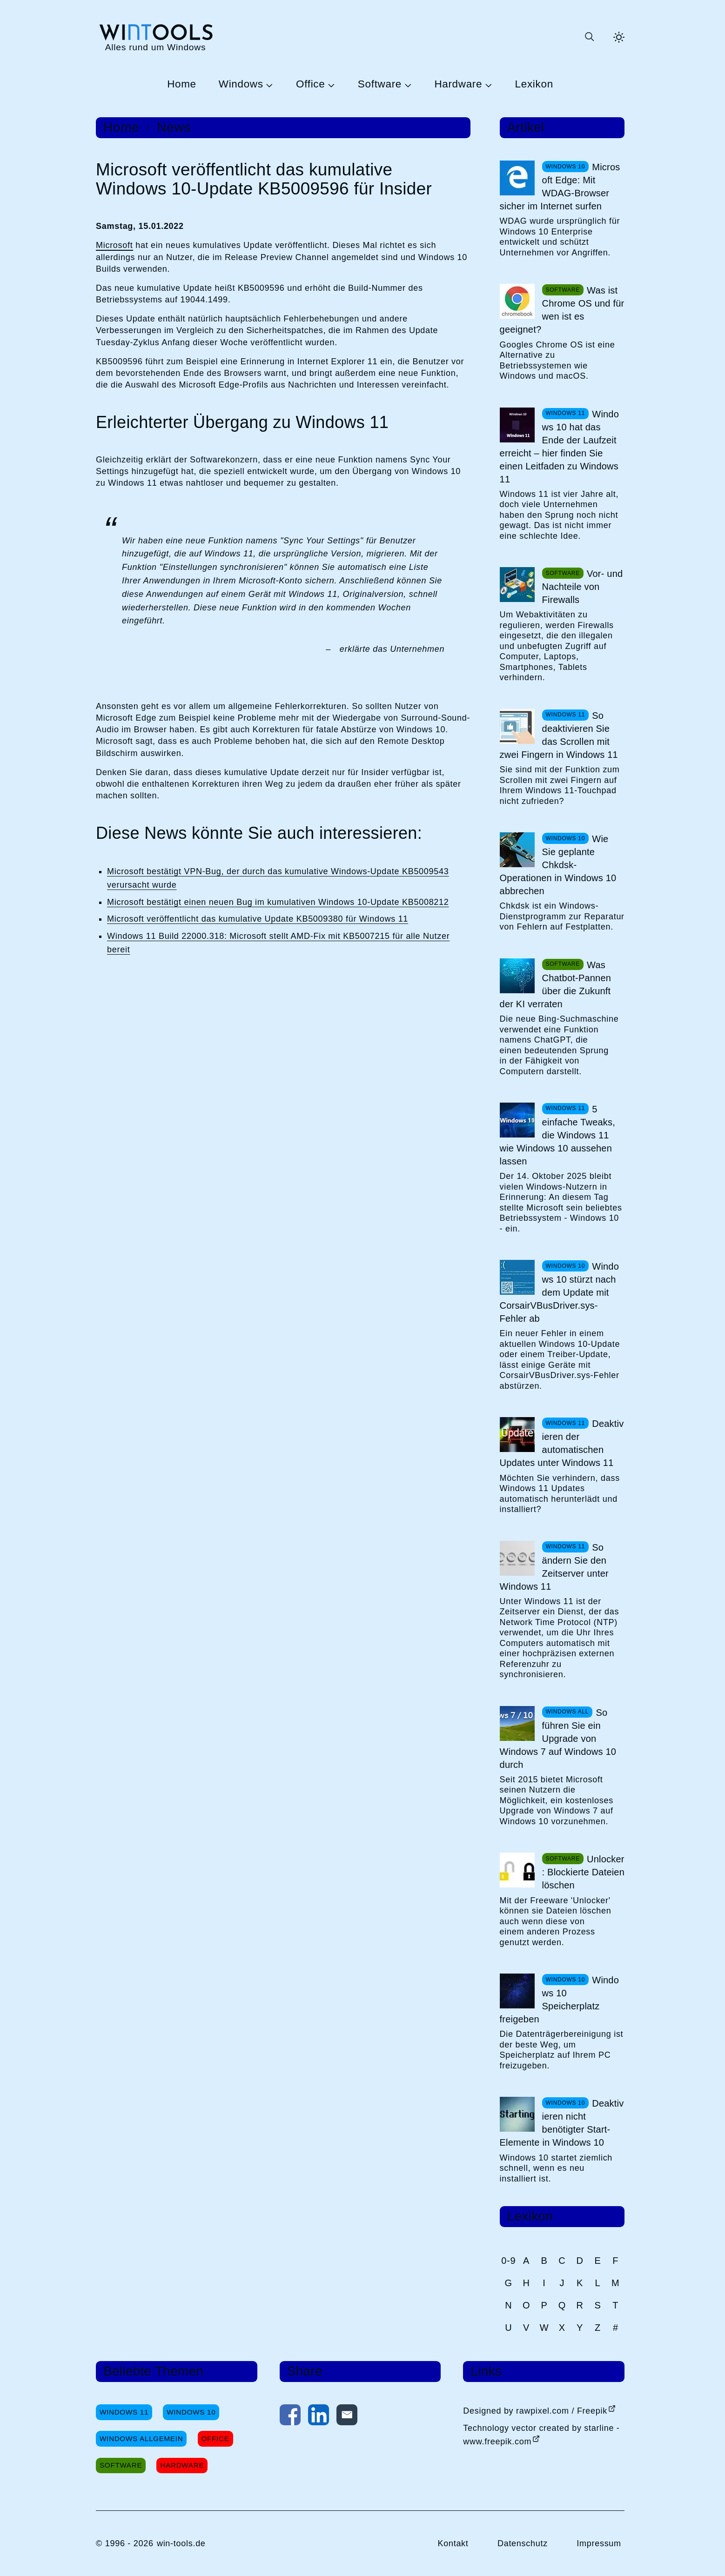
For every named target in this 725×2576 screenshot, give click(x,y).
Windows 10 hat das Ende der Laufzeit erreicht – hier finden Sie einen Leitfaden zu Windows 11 (559, 446)
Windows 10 (191, 2412)
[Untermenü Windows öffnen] (268, 84)
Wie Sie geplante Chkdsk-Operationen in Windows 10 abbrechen (558, 865)
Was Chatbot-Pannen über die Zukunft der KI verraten (555, 984)
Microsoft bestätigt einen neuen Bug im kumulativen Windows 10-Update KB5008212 (278, 902)
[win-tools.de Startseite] (155, 37)
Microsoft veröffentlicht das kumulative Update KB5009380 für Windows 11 (257, 918)
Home (181, 84)
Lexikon (534, 84)
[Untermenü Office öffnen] (330, 84)
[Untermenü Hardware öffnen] (487, 84)
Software (380, 84)
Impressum (599, 2543)
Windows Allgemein (141, 2438)
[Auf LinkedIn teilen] (318, 2416)
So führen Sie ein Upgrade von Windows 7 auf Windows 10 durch (558, 1738)
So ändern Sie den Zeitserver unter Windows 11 (554, 1567)
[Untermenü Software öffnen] (407, 84)
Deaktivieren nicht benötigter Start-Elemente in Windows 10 (562, 2123)
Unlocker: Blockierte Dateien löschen (583, 1872)
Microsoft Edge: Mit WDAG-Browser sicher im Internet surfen (560, 186)
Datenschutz (522, 2543)
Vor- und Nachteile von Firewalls (582, 587)
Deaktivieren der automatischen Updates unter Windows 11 (562, 1443)
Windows (241, 84)
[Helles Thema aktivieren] (618, 37)
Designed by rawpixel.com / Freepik (535, 2410)
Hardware (458, 84)
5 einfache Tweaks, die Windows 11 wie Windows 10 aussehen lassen (557, 1135)
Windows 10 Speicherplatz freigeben (559, 1999)
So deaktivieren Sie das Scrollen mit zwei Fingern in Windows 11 (559, 735)
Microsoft (114, 245)
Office (310, 84)
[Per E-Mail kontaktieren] (346, 2416)
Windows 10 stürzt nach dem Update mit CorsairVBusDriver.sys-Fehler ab (559, 1292)
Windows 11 (124, 2412)
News (174, 127)
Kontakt (452, 2543)
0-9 (508, 2260)
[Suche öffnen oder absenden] (589, 37)
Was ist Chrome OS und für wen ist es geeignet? (562, 310)
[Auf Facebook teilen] (290, 2416)
